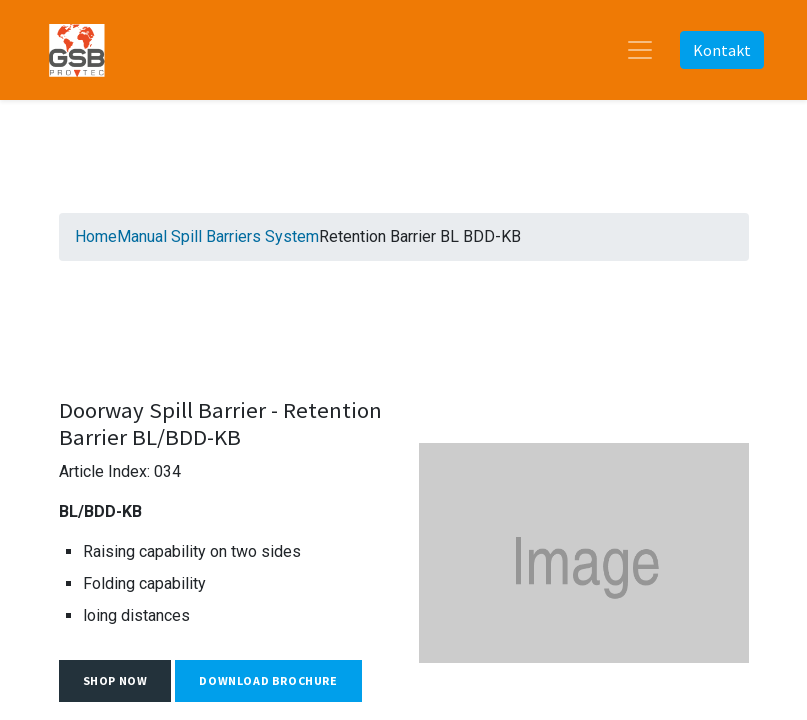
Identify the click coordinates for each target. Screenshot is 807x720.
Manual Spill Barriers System (218, 236)
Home (96, 236)
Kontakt (722, 50)
